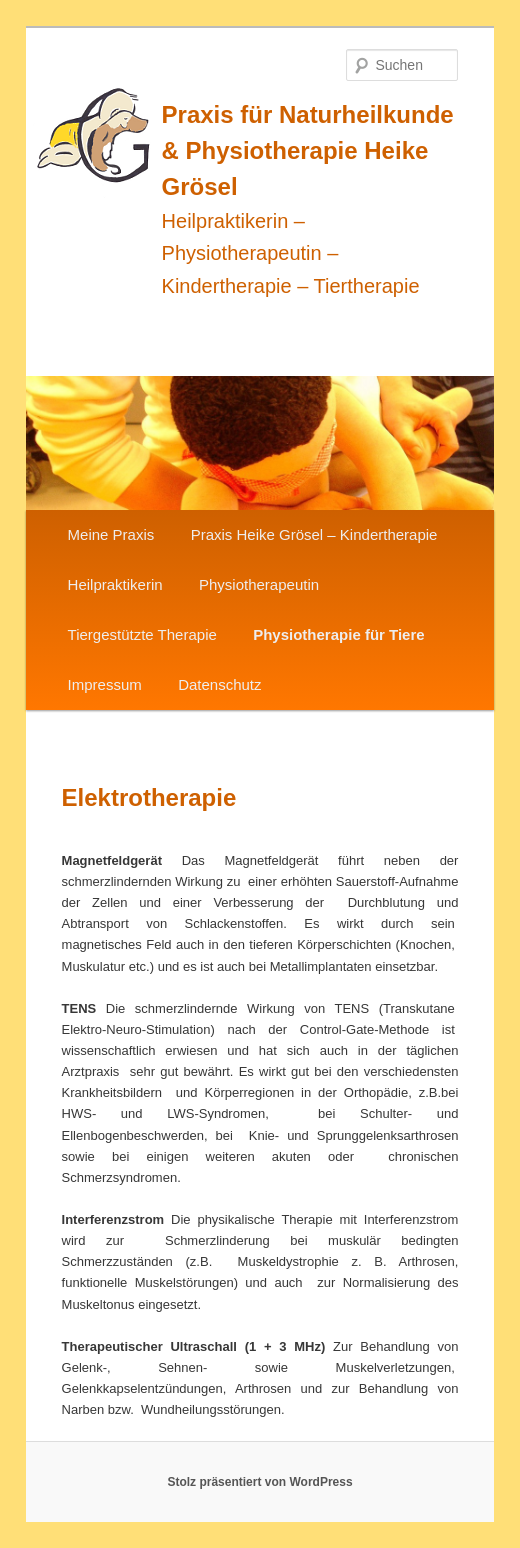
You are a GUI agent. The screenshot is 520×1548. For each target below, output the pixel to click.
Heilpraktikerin (115, 584)
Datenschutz (219, 684)
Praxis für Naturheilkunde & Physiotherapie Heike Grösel (308, 150)
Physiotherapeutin (259, 584)
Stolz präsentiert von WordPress (259, 1482)
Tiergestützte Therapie (142, 634)
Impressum (105, 684)
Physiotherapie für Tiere (338, 634)
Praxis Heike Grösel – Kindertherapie (314, 534)
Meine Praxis (111, 534)
